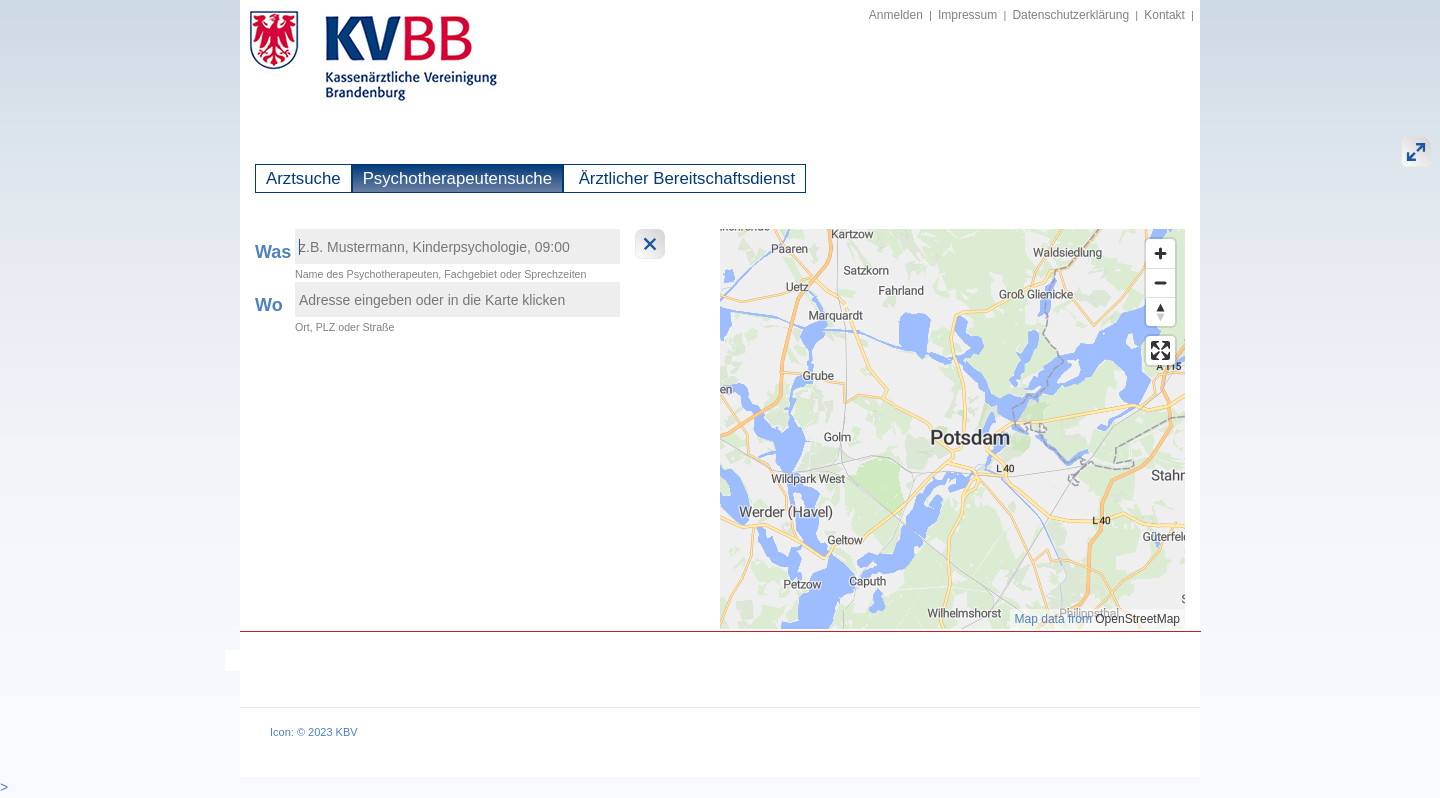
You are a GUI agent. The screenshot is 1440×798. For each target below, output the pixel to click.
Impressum (967, 15)
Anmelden (896, 15)
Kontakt (1164, 15)
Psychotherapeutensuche (457, 178)
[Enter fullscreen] (1160, 350)
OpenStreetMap (1137, 619)
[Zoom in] (1160, 253)
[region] (952, 429)
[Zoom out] (1160, 282)
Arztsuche (303, 178)
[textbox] (457, 246)
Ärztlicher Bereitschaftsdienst (684, 178)
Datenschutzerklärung (1070, 15)
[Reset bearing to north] (1160, 311)
